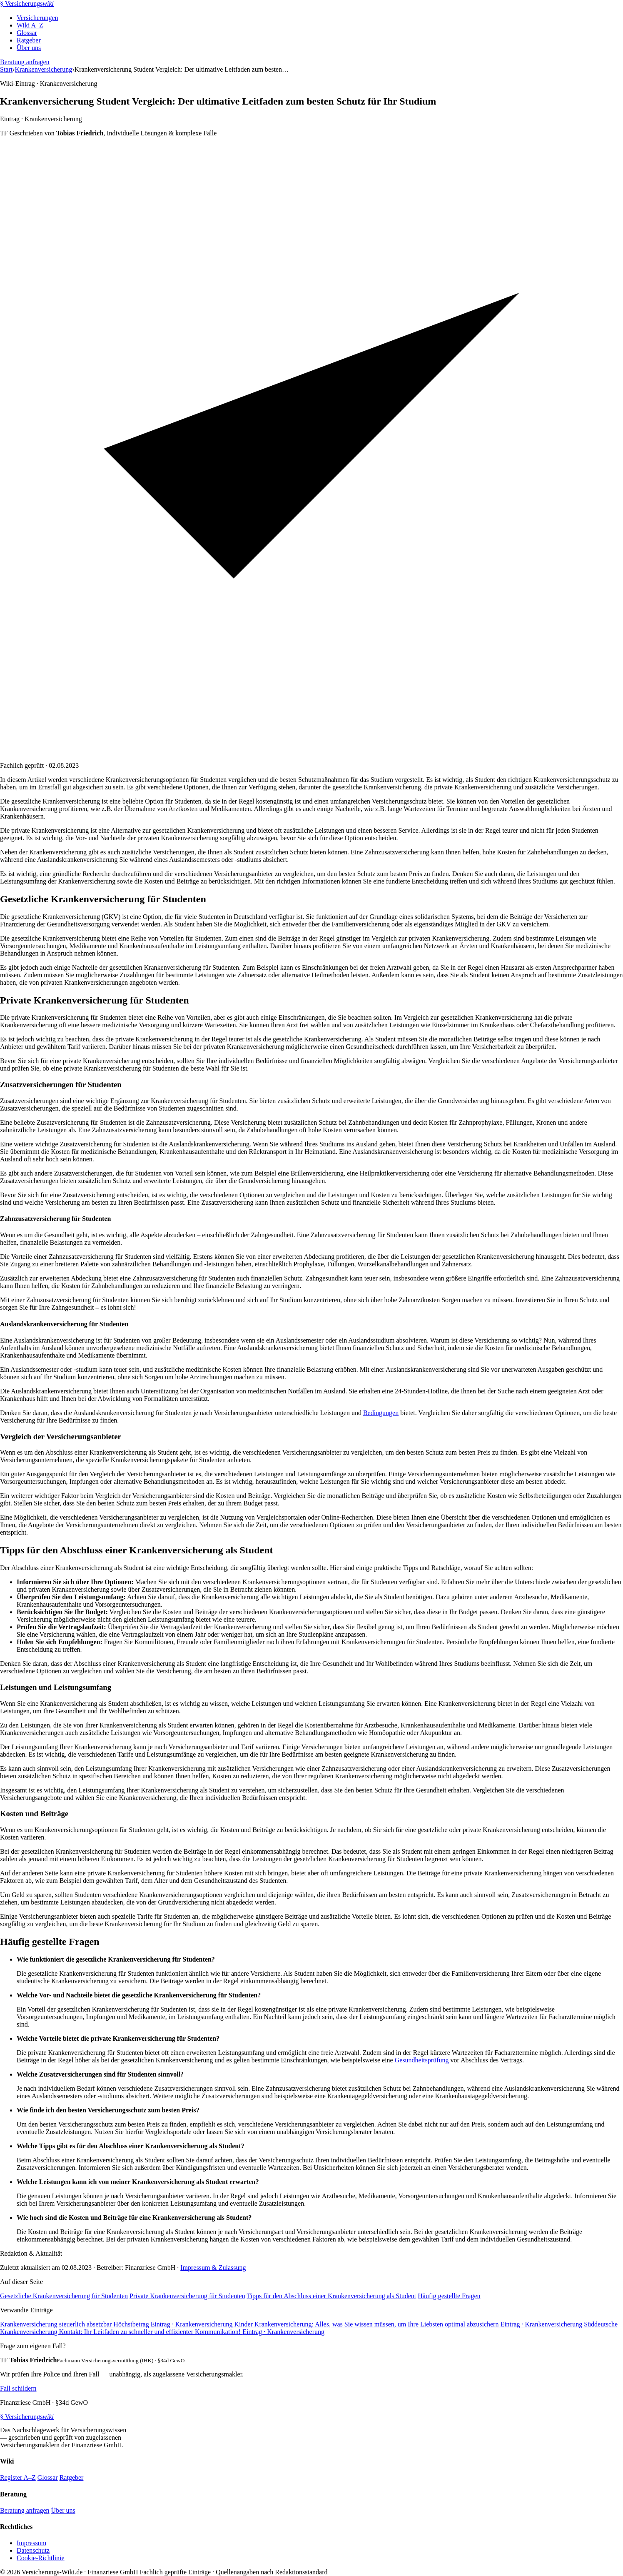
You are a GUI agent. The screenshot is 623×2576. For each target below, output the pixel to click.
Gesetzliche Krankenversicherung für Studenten (64, 2295)
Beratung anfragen (25, 61)
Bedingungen (381, 1412)
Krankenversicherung (43, 69)
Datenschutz (33, 2550)
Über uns (29, 47)
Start (6, 69)
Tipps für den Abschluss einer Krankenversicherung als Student (331, 2295)
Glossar (27, 32)
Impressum (31, 2542)
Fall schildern (18, 2388)
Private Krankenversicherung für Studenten (187, 2295)
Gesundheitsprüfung (422, 2060)
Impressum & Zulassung (213, 2267)
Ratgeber (29, 40)
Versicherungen (37, 17)
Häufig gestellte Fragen (449, 2295)
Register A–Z (18, 2477)
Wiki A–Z (30, 25)
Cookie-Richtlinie (41, 2557)
